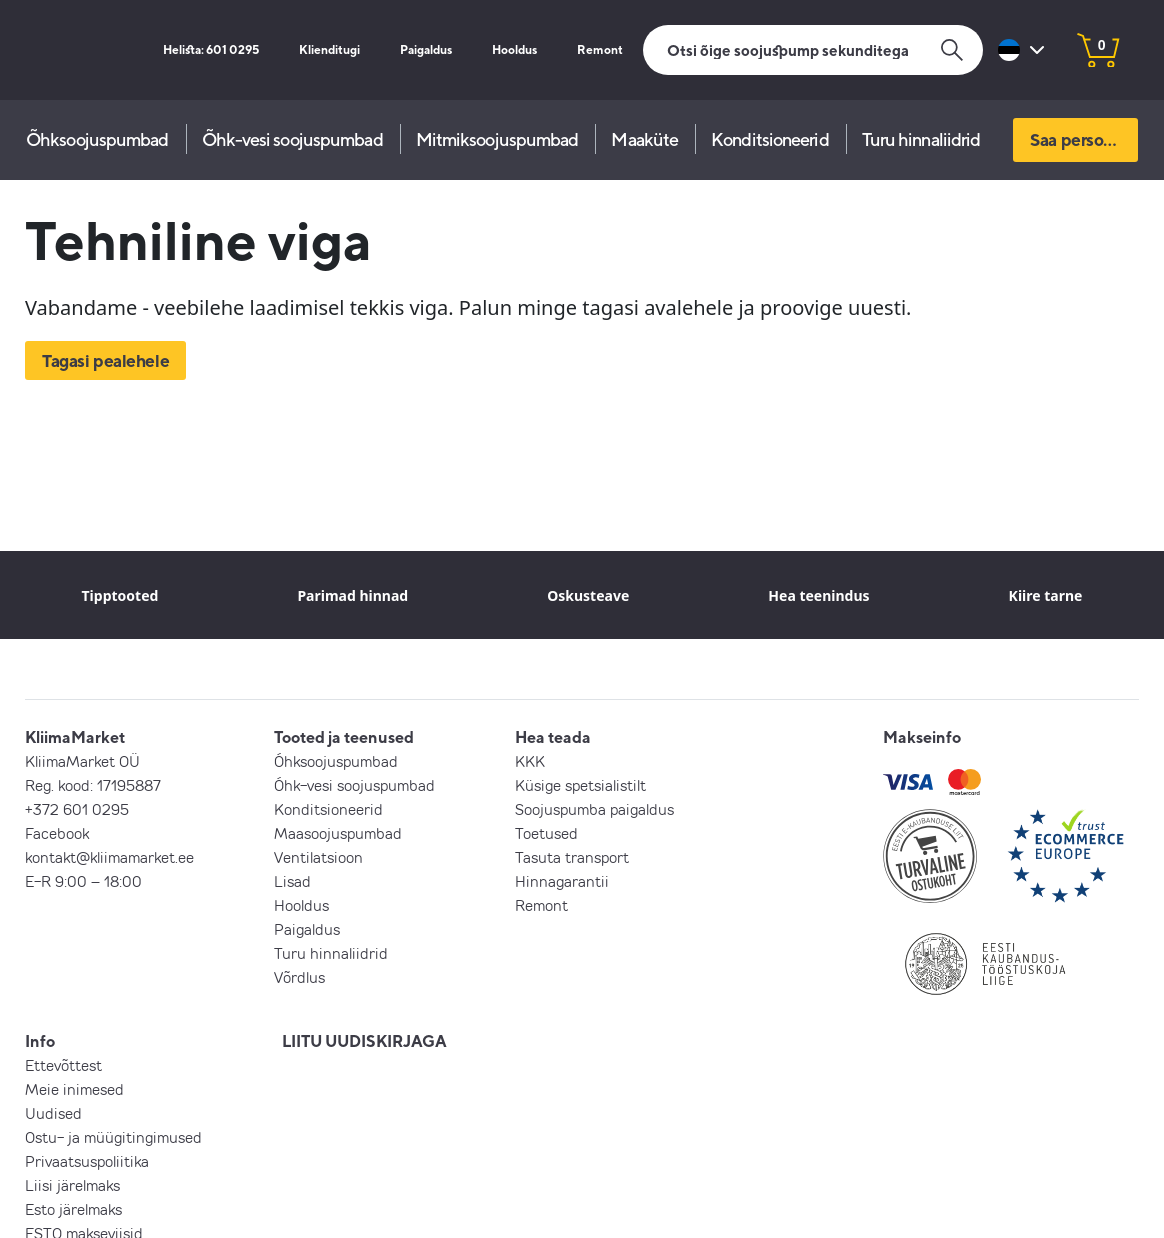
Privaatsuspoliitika (87, 1161)
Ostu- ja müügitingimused (113, 1137)
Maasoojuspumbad (338, 833)
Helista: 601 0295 (205, 50)
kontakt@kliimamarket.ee (109, 857)
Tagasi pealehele (105, 360)
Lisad (292, 881)
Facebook (57, 833)
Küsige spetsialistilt (580, 785)
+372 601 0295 (77, 809)
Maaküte (644, 139)
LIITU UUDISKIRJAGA (364, 1041)
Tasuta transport (572, 857)
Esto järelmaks (73, 1209)
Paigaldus (423, 50)
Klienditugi (326, 50)
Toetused (546, 833)
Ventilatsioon (318, 857)
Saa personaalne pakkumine (1084, 139)
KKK (530, 761)
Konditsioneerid (770, 139)
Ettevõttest (63, 1065)
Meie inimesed (74, 1089)
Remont (600, 50)
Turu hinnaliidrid (921, 139)
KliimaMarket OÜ (82, 761)
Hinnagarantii (562, 881)
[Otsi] (813, 50)
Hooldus (514, 50)
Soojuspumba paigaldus (594, 809)
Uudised (53, 1113)
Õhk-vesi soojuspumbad (292, 139)
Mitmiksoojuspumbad (497, 139)
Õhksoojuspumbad (97, 139)
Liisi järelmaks (72, 1185)
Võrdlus (299, 977)
